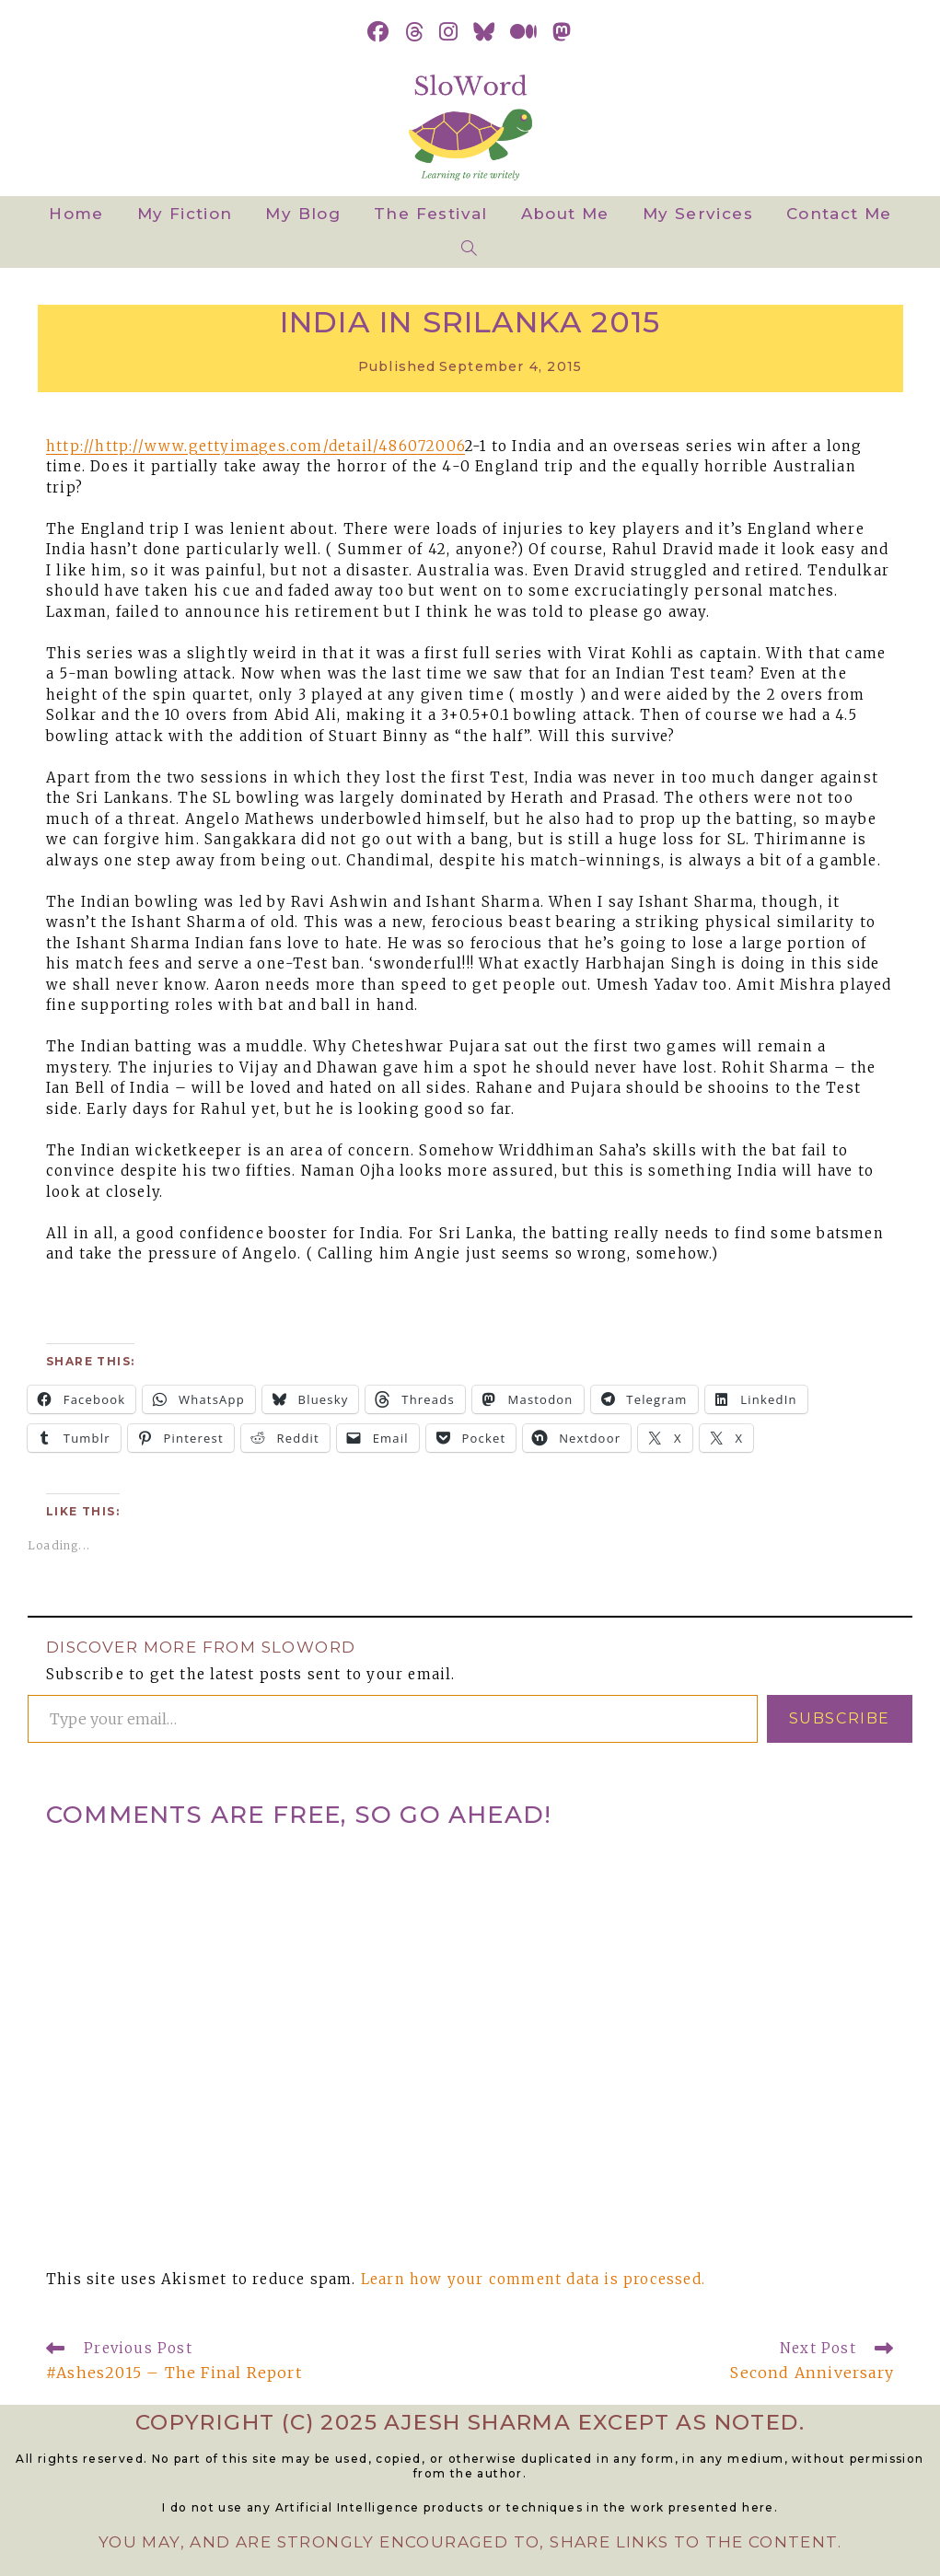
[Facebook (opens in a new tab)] (378, 32)
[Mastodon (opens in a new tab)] (562, 32)
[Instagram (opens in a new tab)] (449, 32)
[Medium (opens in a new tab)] (524, 32)
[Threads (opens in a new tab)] (415, 32)
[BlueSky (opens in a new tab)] (484, 32)
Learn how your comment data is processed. (533, 2279)
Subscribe (839, 1718)
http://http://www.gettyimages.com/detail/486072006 (255, 446)
